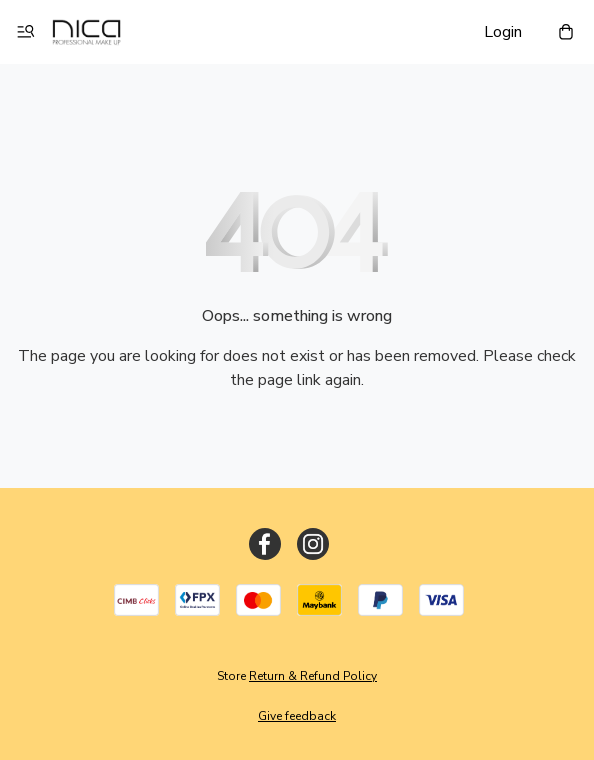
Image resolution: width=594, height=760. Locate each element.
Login (503, 32)
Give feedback (297, 716)
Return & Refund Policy (313, 676)
